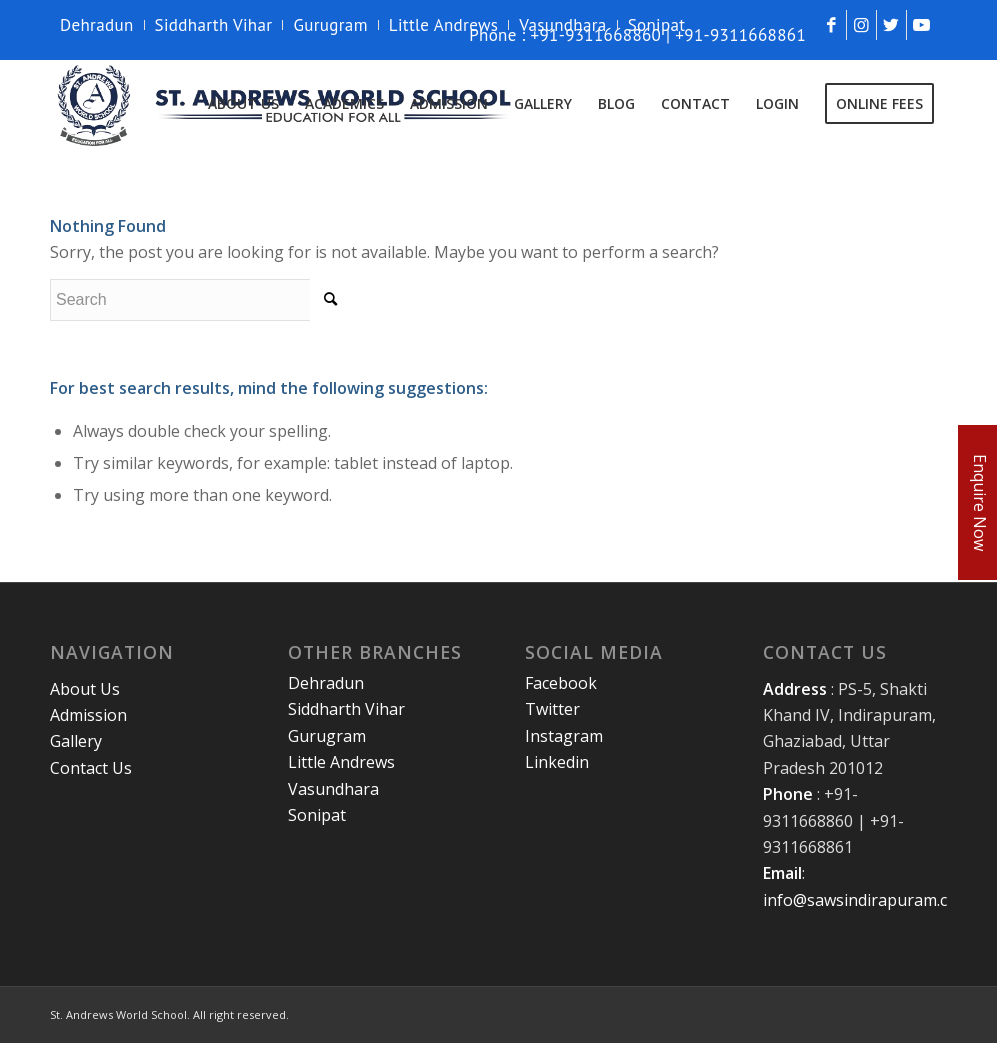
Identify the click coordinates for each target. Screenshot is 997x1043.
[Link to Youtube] (922, 25)
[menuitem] (102, 25)
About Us (85, 689)
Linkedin (557, 762)
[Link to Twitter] (891, 25)
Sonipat (657, 25)
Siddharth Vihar (214, 25)
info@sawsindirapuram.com (867, 900)
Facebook (561, 683)
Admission (88, 715)
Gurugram (330, 25)
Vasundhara (562, 25)
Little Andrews (444, 25)
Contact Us (91, 768)
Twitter (552, 709)
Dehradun (97, 25)
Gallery (76, 741)
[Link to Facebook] (831, 25)
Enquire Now (980, 502)
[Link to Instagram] (861, 25)
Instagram (564, 736)
